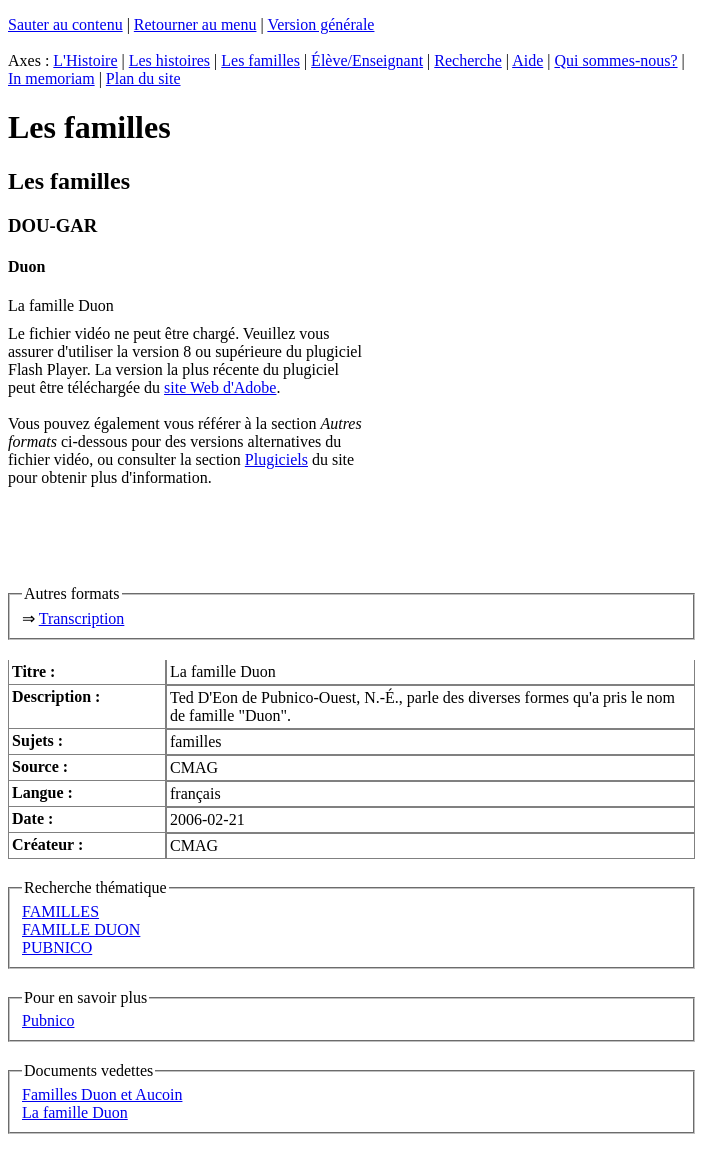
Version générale (320, 24)
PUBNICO (57, 947)
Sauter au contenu (65, 24)
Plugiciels (276, 459)
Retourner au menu (195, 24)
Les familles (260, 60)
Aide (527, 60)
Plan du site (143, 78)
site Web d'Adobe (220, 387)
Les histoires (169, 60)
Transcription (82, 618)
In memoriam (51, 78)
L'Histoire (85, 60)
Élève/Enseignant (367, 60)
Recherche (468, 60)
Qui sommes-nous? (615, 60)
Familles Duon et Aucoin (102, 1094)
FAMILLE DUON (81, 929)
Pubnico (48, 1020)
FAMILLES (60, 911)
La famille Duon (75, 1112)
